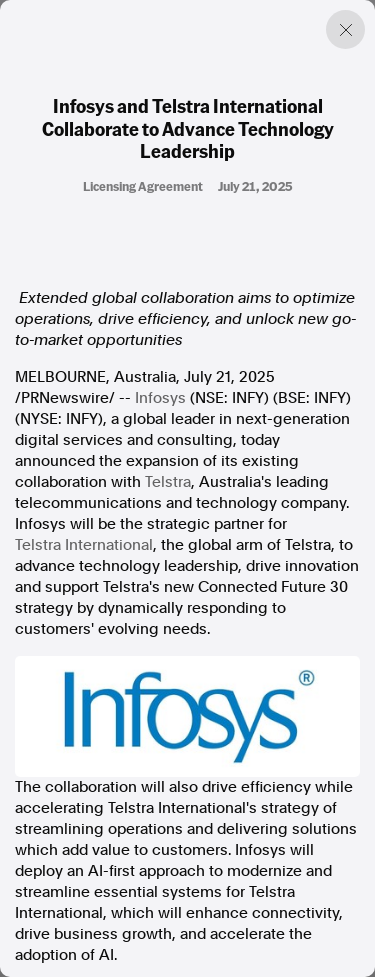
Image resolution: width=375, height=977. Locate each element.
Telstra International (84, 545)
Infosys (160, 398)
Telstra (168, 482)
